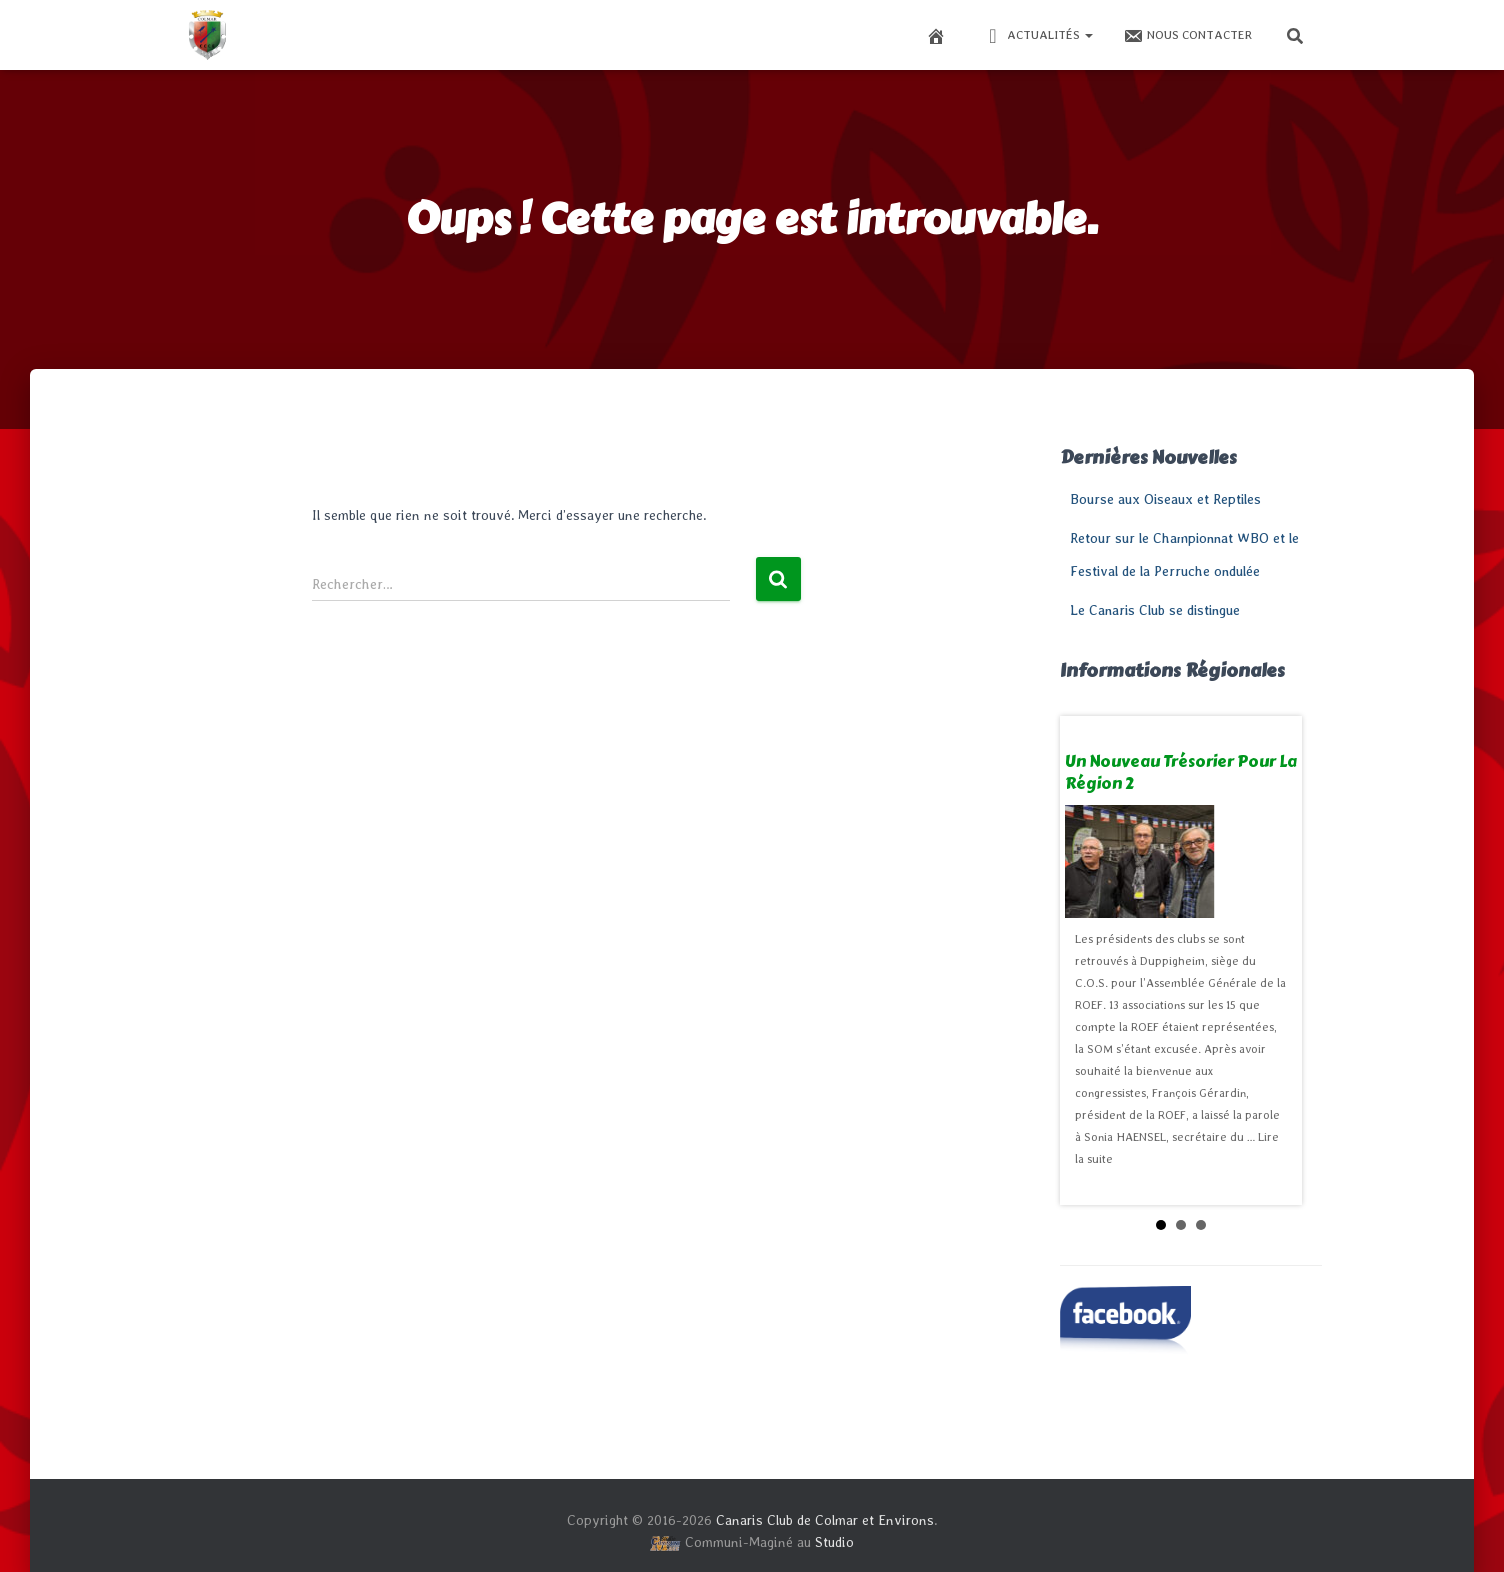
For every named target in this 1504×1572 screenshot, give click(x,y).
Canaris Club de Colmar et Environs (825, 1520)
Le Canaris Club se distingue (1155, 610)
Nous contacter (1187, 36)
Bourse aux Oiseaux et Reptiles (1165, 499)
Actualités (1038, 36)
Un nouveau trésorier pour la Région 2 (1181, 772)
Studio (834, 1542)
